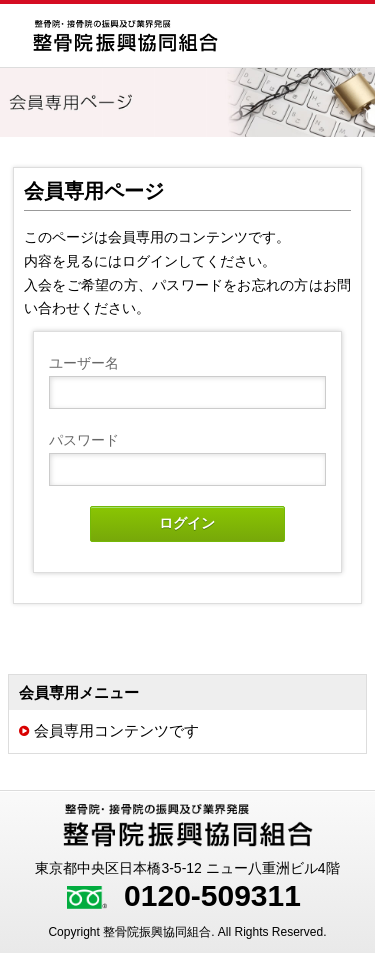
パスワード (84, 440)
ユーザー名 (84, 363)
